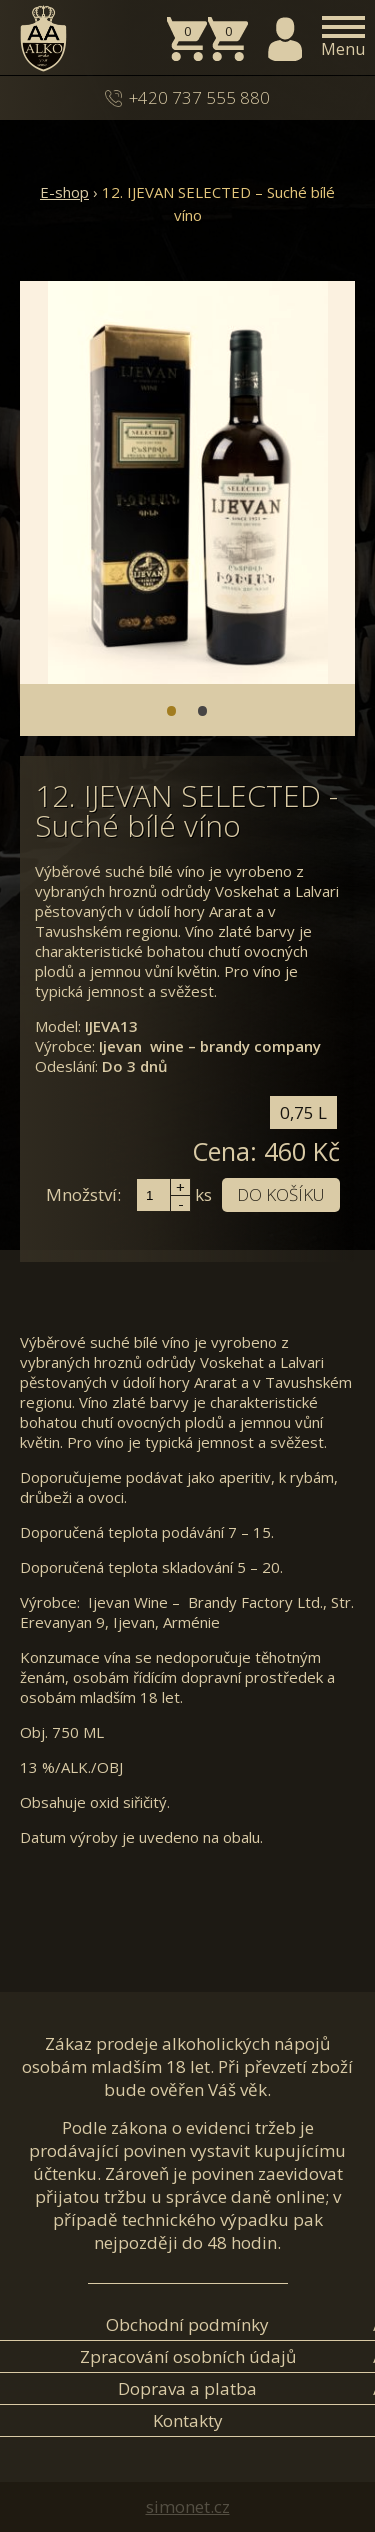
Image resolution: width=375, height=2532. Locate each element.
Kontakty (188, 2420)
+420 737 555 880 (199, 97)
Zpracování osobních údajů (188, 2356)
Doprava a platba (187, 2388)
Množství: (83, 1194)
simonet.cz (188, 2506)
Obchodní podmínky (187, 2324)
